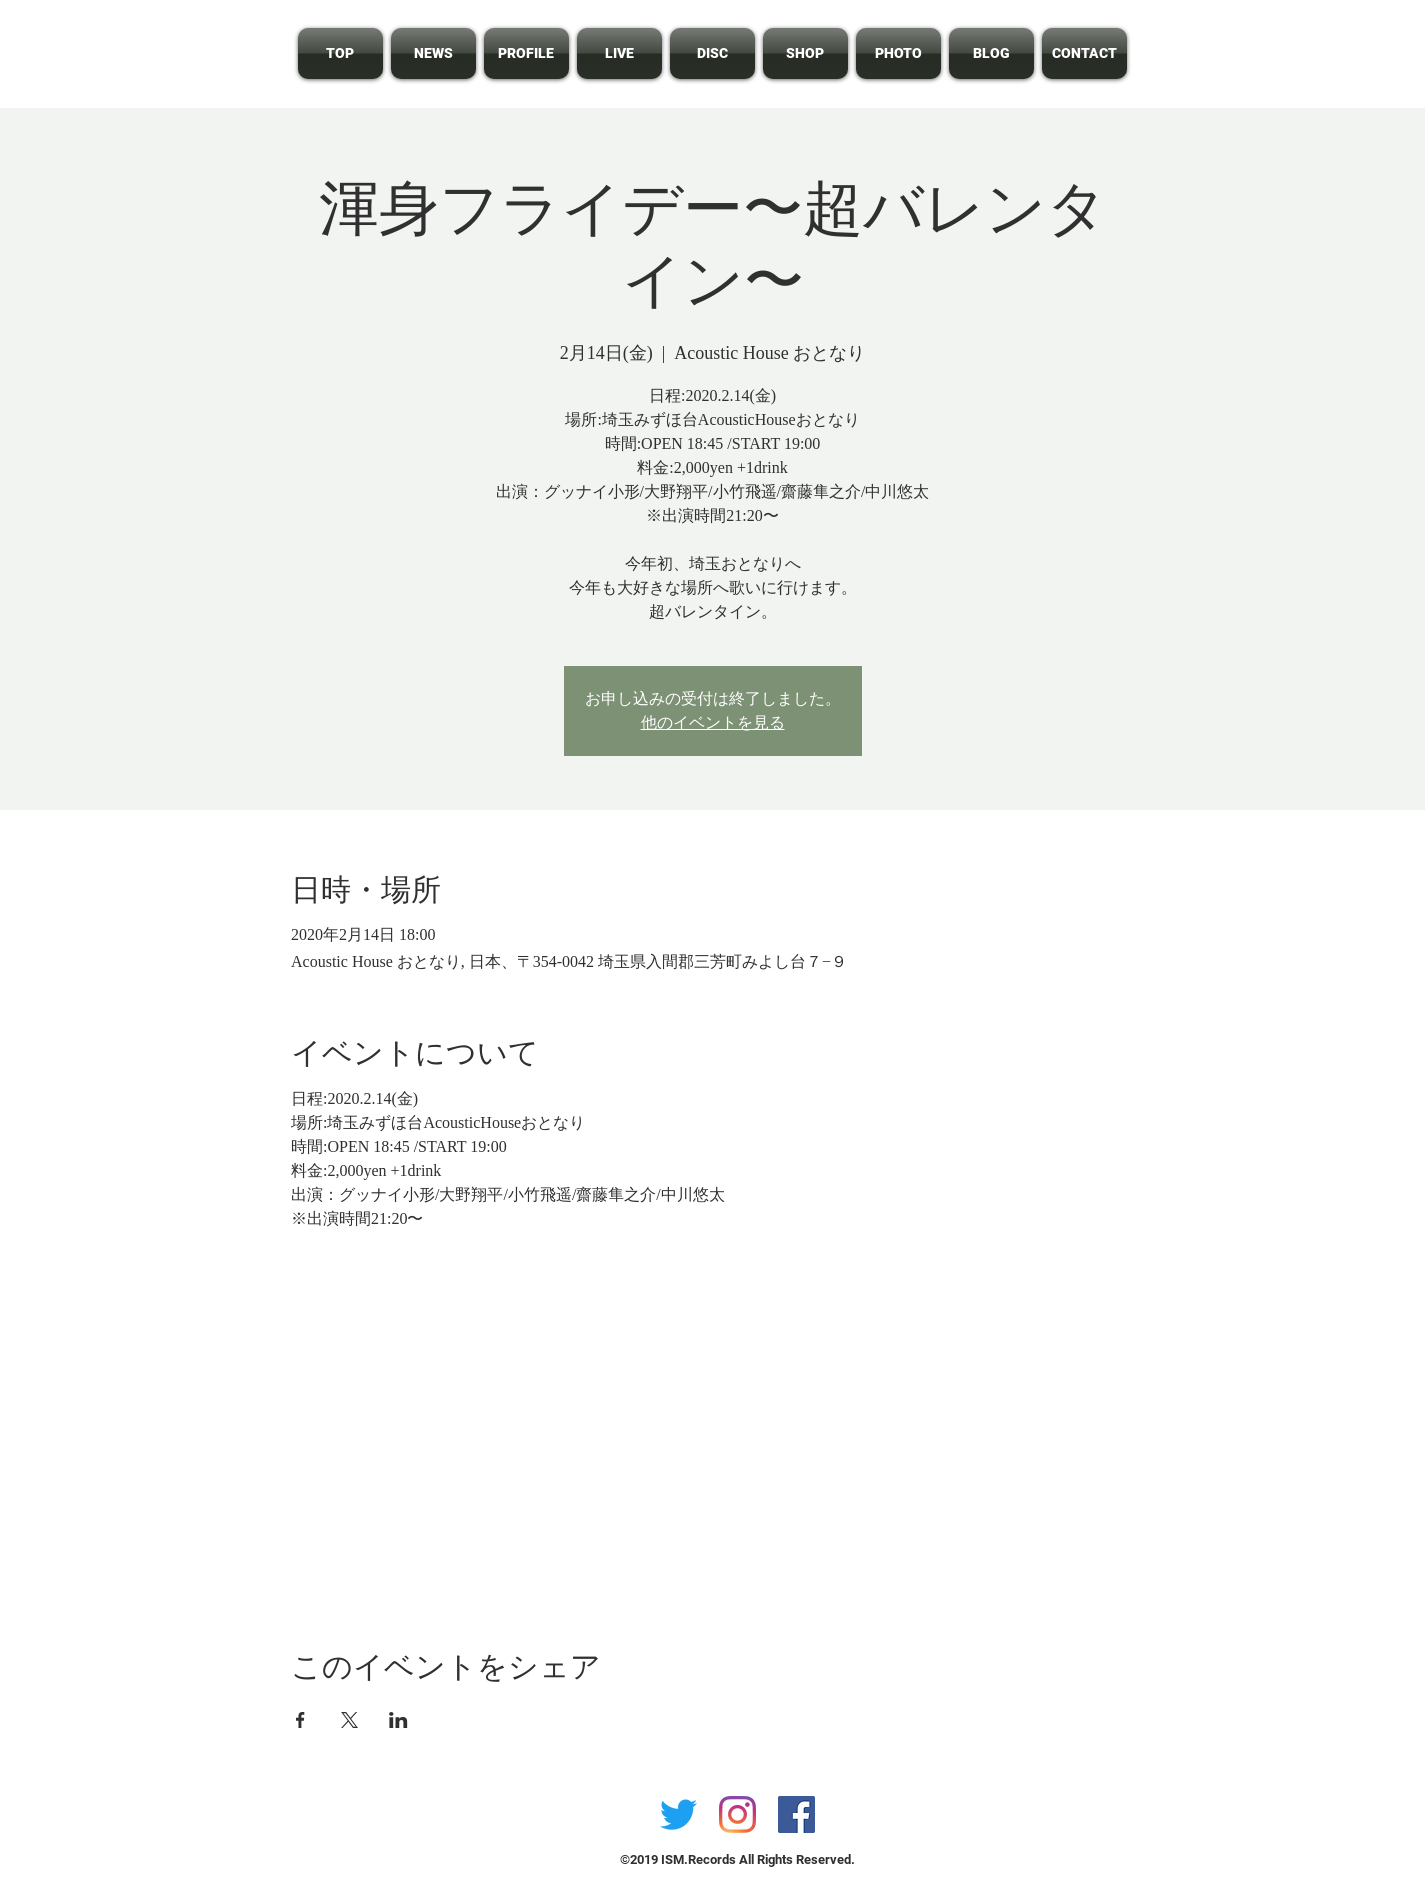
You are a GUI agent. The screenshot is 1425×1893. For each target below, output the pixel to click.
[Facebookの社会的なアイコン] (796, 1814)
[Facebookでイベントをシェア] (300, 1720)
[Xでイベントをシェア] (349, 1720)
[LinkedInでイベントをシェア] (398, 1720)
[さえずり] (678, 1814)
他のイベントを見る (713, 722)
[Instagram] (737, 1814)
